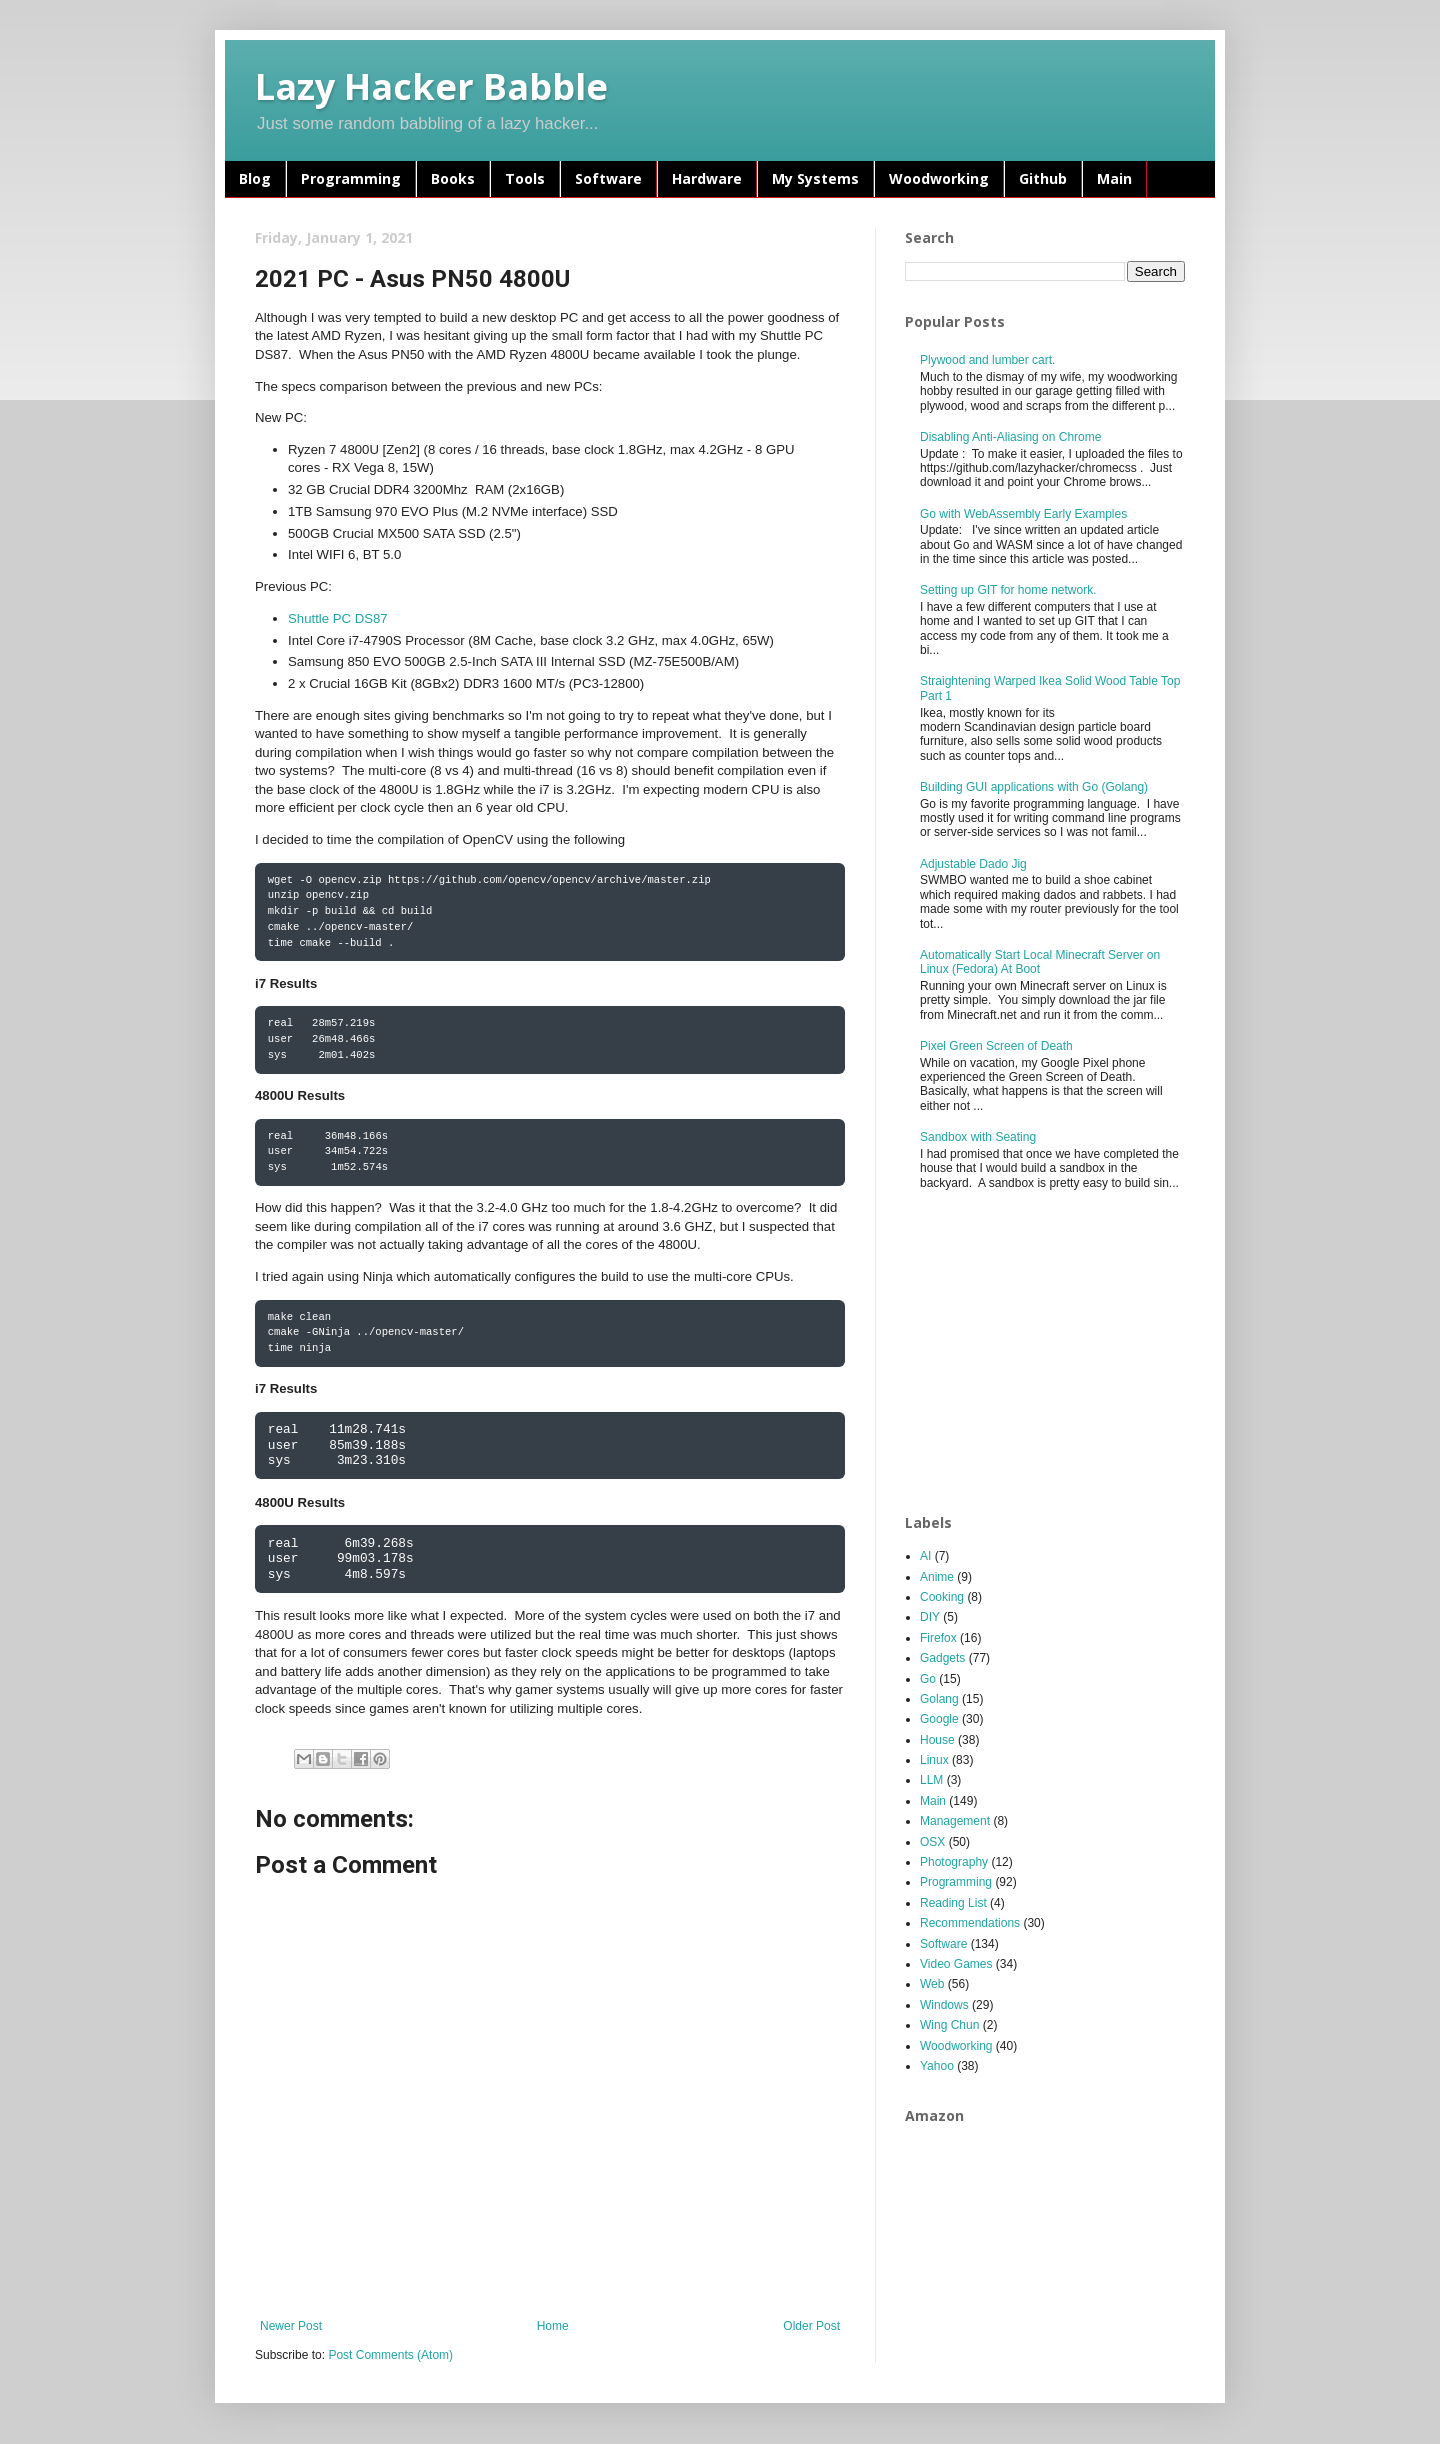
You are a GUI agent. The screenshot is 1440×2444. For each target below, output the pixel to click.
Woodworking (939, 178)
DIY (930, 1617)
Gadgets (942, 1658)
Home (553, 2326)
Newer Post (291, 2326)
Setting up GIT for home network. (1008, 590)
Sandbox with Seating (978, 1137)
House (937, 1740)
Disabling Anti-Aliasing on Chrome (1010, 437)
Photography (954, 1862)
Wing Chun (949, 2025)
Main (1114, 178)
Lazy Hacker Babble (431, 86)
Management (955, 1821)
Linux (934, 1760)
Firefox (938, 1638)
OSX (932, 1842)
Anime (937, 1577)
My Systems (815, 178)
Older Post (811, 2326)
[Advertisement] (1055, 1353)
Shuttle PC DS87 (338, 618)
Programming (351, 178)
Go (928, 1679)
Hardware (707, 178)
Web (932, 1984)
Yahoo (937, 2066)
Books (453, 178)
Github (1043, 178)
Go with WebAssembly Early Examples (1023, 514)
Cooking (942, 1597)
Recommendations (970, 1923)
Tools (525, 178)
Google (939, 1719)
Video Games (956, 1964)
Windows (944, 2005)
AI (925, 1556)
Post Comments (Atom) (390, 2355)
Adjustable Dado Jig (973, 864)
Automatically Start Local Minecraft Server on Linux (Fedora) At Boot (1040, 962)
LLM (931, 1780)
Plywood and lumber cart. (987, 360)
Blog (255, 178)
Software (608, 178)
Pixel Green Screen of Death (996, 1046)
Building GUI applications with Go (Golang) (1034, 787)
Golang (939, 1699)
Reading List (953, 1903)
